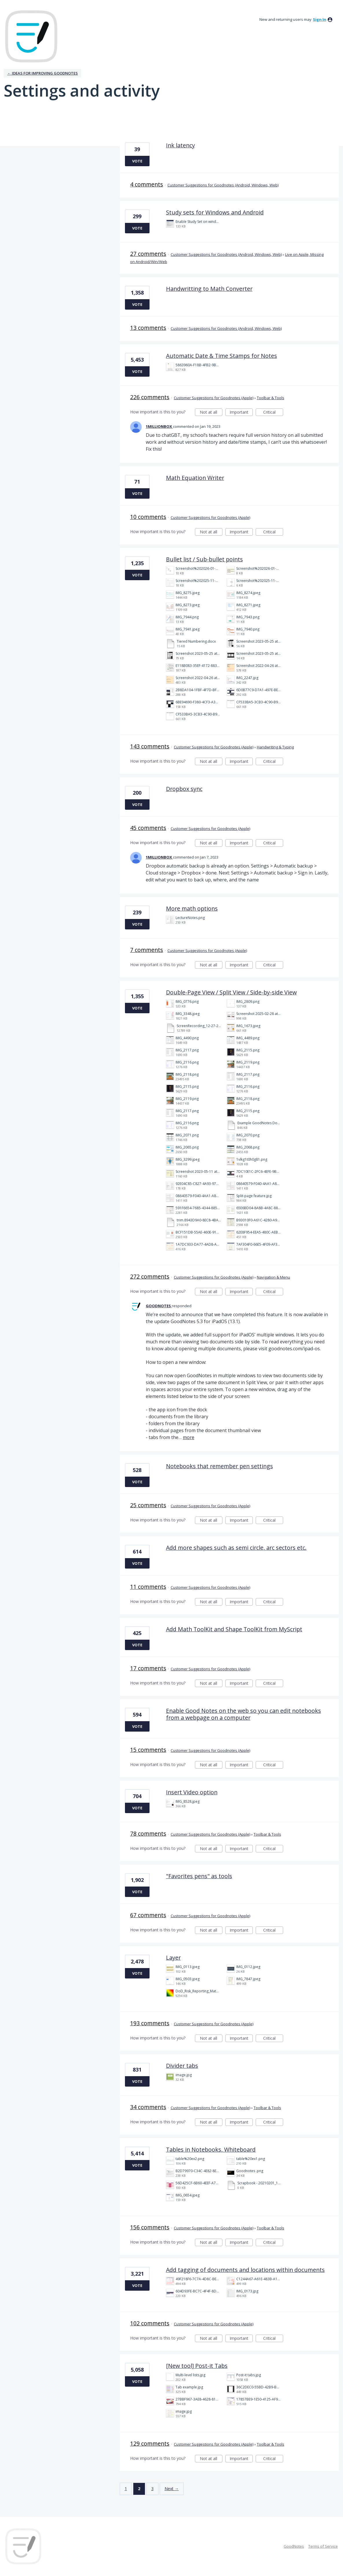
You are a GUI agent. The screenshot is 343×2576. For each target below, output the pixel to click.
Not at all (211, 412)
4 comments (146, 184)
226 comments (149, 397)
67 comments (148, 1915)
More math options (192, 908)
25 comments (148, 1505)
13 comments (148, 328)
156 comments (149, 2227)
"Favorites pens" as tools (199, 1876)
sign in (319, 19)
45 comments (148, 828)
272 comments (149, 1276)
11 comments (148, 1587)
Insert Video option (191, 1792)
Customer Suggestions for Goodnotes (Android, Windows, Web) (223, 185)
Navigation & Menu (273, 1277)
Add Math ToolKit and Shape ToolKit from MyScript (234, 1629)
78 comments (148, 1833)
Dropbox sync (184, 789)
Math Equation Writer (195, 478)
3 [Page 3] (152, 2488)
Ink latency (180, 145)
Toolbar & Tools (270, 397)
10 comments (148, 517)
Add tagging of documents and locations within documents (245, 2270)
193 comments (149, 2023)
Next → (172, 2488)
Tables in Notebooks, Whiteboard (211, 2149)
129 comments (149, 2443)
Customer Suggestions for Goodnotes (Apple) (213, 397)
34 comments (148, 2107)
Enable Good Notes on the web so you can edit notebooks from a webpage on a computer (243, 1714)
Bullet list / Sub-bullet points (204, 559)
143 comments (149, 746)
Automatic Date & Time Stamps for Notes (221, 356)
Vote (137, 161)
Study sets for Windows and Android (215, 212)
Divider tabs (182, 2066)
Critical (273, 412)
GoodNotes (294, 2546)
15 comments (148, 1750)
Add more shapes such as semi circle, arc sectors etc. (236, 1547)
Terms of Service (323, 2546)
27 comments (148, 254)
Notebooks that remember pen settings (219, 1466)
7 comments (146, 950)
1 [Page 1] (126, 2488)
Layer (173, 1957)
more (188, 1437)
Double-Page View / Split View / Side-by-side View (231, 992)
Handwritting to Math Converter (209, 289)
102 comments (149, 2323)
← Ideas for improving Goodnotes (42, 73)
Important (241, 412)
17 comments (148, 1668)
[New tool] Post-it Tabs (197, 2366)
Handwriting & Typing (275, 747)
